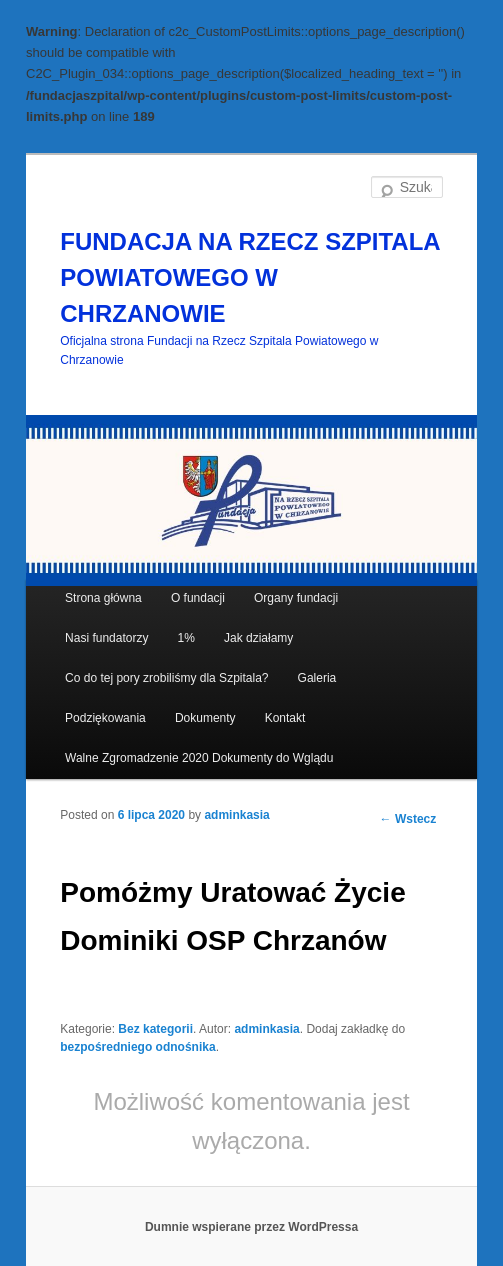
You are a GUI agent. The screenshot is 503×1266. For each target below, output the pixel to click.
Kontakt (285, 718)
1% (186, 638)
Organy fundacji (296, 598)
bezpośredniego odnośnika (137, 1047)
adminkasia (236, 815)
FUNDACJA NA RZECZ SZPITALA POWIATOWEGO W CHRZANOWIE (250, 277)
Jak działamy (258, 638)
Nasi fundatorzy (106, 638)
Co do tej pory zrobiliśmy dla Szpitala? (166, 678)
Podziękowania (105, 718)
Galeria (317, 678)
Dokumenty (205, 718)
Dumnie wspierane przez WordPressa (251, 1227)
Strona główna (103, 598)
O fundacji (198, 598)
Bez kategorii (155, 1029)
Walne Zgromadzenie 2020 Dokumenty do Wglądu (199, 758)
